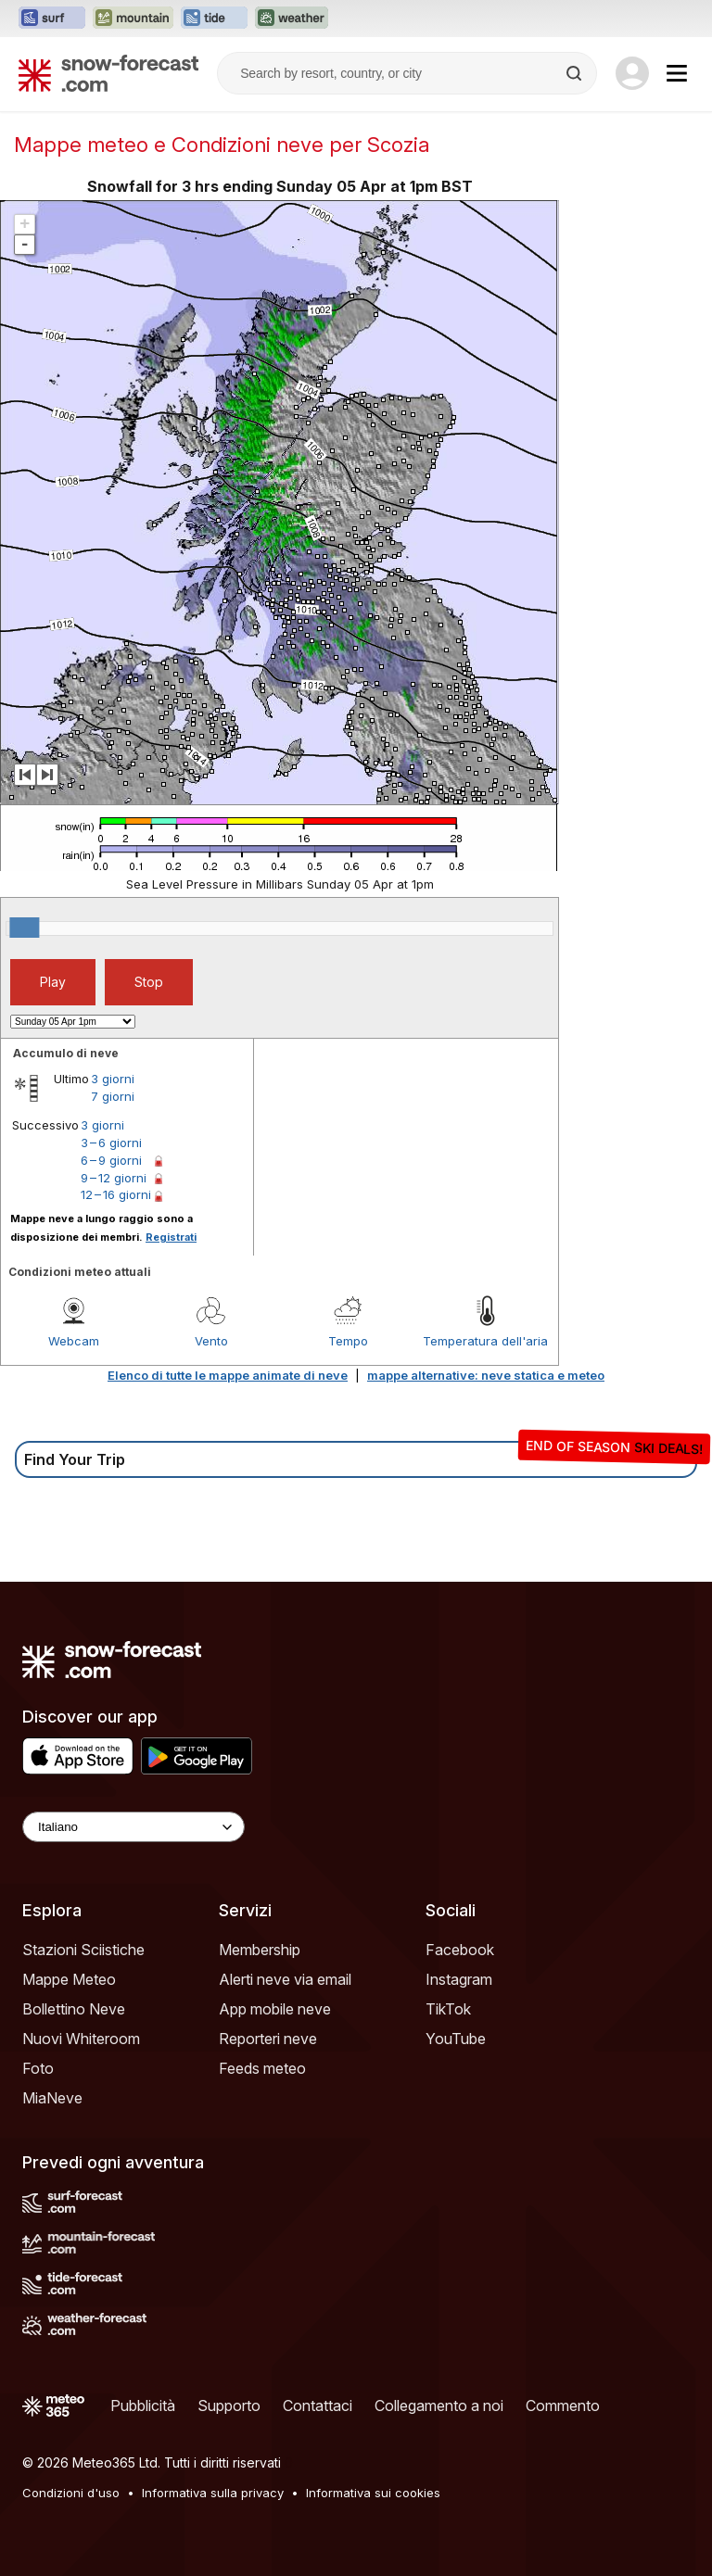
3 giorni (112, 1078)
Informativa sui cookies (373, 2492)
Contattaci (317, 2405)
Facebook (460, 1949)
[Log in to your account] (632, 73)
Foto (38, 2068)
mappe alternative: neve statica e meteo (485, 1375)
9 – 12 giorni (113, 1177)
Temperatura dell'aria (485, 1340)
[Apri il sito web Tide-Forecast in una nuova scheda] (214, 18)
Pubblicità (142, 2405)
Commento (563, 2405)
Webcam (73, 1340)
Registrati (171, 1237)
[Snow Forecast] (108, 73)
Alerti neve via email (285, 1979)
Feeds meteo (262, 2068)
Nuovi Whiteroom (81, 2038)
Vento (211, 1340)
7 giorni (112, 1096)
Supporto (229, 2405)
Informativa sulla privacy (213, 2492)
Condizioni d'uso (71, 2492)
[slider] (24, 927)
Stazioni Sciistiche (83, 1949)
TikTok (448, 2009)
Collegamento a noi (439, 2405)
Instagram (459, 1979)
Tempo (348, 1340)
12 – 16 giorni (116, 1194)
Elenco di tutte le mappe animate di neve (228, 1375)
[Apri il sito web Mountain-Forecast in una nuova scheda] (133, 18)
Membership (259, 1949)
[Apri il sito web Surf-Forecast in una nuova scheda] (52, 18)
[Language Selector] (133, 1827)
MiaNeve (52, 2098)
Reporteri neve (268, 2038)
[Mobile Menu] (676, 73)
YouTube (456, 2038)
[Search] (575, 73)
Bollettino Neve (73, 2009)
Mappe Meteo (69, 1979)
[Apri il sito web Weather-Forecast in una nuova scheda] (291, 18)
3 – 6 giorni (111, 1142)
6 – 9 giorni (111, 1160)
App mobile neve (275, 2009)
